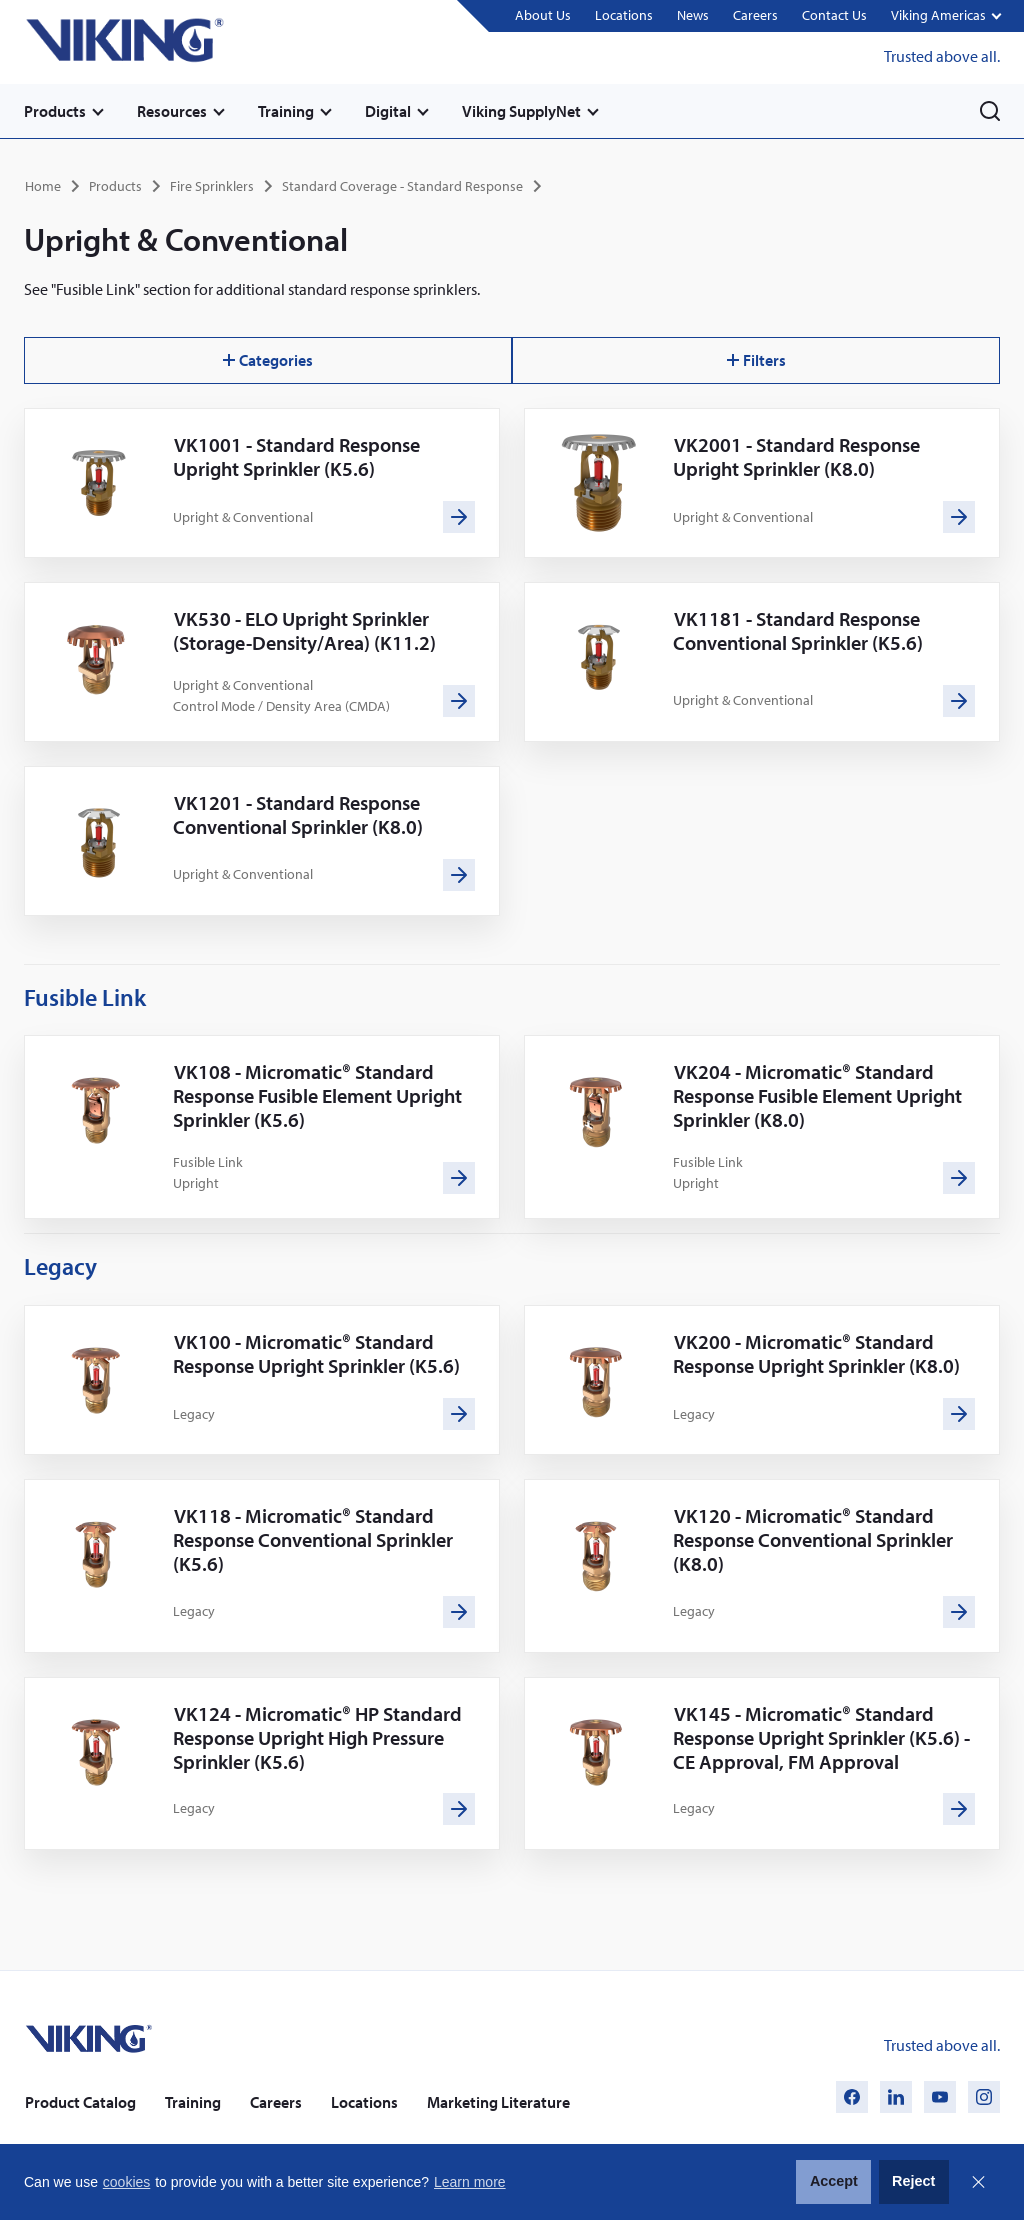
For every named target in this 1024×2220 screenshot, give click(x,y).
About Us (543, 15)
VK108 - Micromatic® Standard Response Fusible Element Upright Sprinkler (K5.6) (317, 1095)
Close (978, 2182)
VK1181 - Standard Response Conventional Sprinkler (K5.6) (798, 630)
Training (286, 111)
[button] (945, 16)
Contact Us (834, 15)
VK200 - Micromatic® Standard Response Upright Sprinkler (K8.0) (816, 1353)
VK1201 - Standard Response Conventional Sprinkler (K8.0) (298, 814)
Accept (834, 2181)
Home (43, 186)
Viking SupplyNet (521, 111)
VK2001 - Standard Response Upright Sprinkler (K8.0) (796, 456)
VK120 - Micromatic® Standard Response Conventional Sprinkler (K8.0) (813, 1539)
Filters (756, 360)
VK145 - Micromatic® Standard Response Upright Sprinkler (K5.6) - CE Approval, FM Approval (821, 1737)
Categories (268, 360)
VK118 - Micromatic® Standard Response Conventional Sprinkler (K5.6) (313, 1539)
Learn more (470, 2182)
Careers (755, 15)
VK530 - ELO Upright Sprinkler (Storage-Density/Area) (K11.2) (304, 630)
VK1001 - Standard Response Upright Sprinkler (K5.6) (296, 456)
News (693, 15)
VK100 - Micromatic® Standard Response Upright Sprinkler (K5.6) (316, 1353)
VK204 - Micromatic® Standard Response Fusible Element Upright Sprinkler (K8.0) (817, 1095)
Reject (913, 2181)
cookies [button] (126, 2182)
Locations (624, 15)
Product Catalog (80, 2102)
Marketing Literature (498, 2102)
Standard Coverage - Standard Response (402, 186)
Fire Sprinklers (212, 186)
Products (55, 111)
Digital (388, 111)
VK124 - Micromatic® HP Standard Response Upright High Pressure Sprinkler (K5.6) (317, 1737)
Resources (172, 111)
